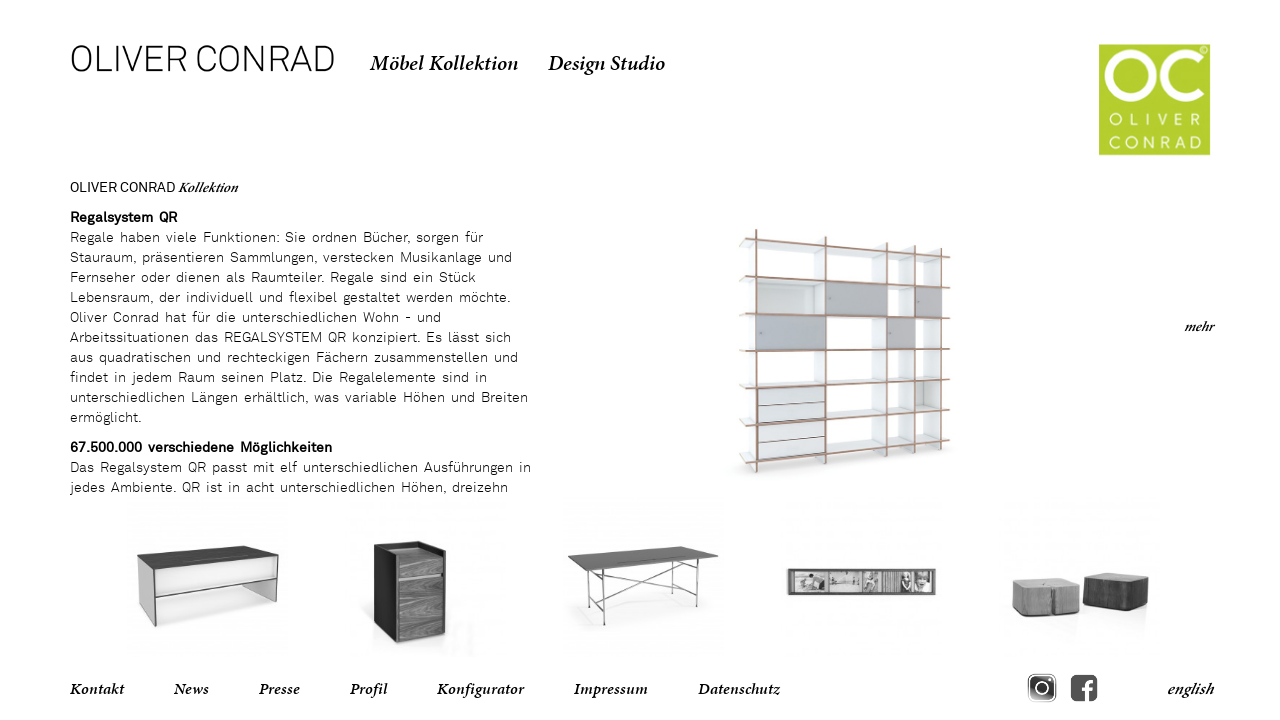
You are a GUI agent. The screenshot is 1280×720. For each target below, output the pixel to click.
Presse (279, 688)
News (191, 688)
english (1190, 688)
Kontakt (97, 688)
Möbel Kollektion (444, 63)
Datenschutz (739, 688)
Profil (368, 688)
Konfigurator (480, 688)
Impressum (611, 688)
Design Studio (606, 63)
